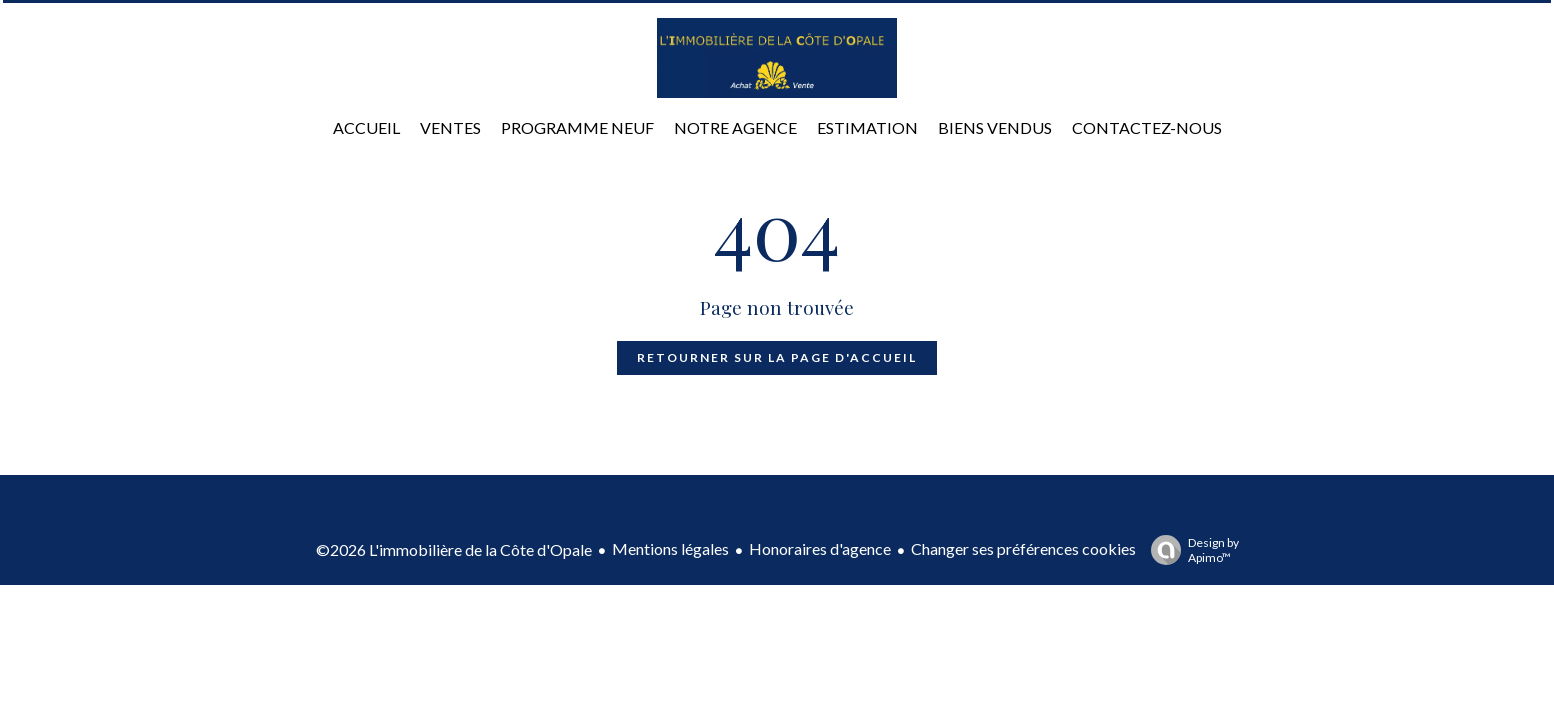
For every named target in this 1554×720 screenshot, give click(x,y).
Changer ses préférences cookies (1023, 548)
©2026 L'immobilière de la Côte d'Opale (454, 549)
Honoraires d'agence (820, 548)
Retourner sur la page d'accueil (777, 357)
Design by (1190, 550)
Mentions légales (670, 548)
